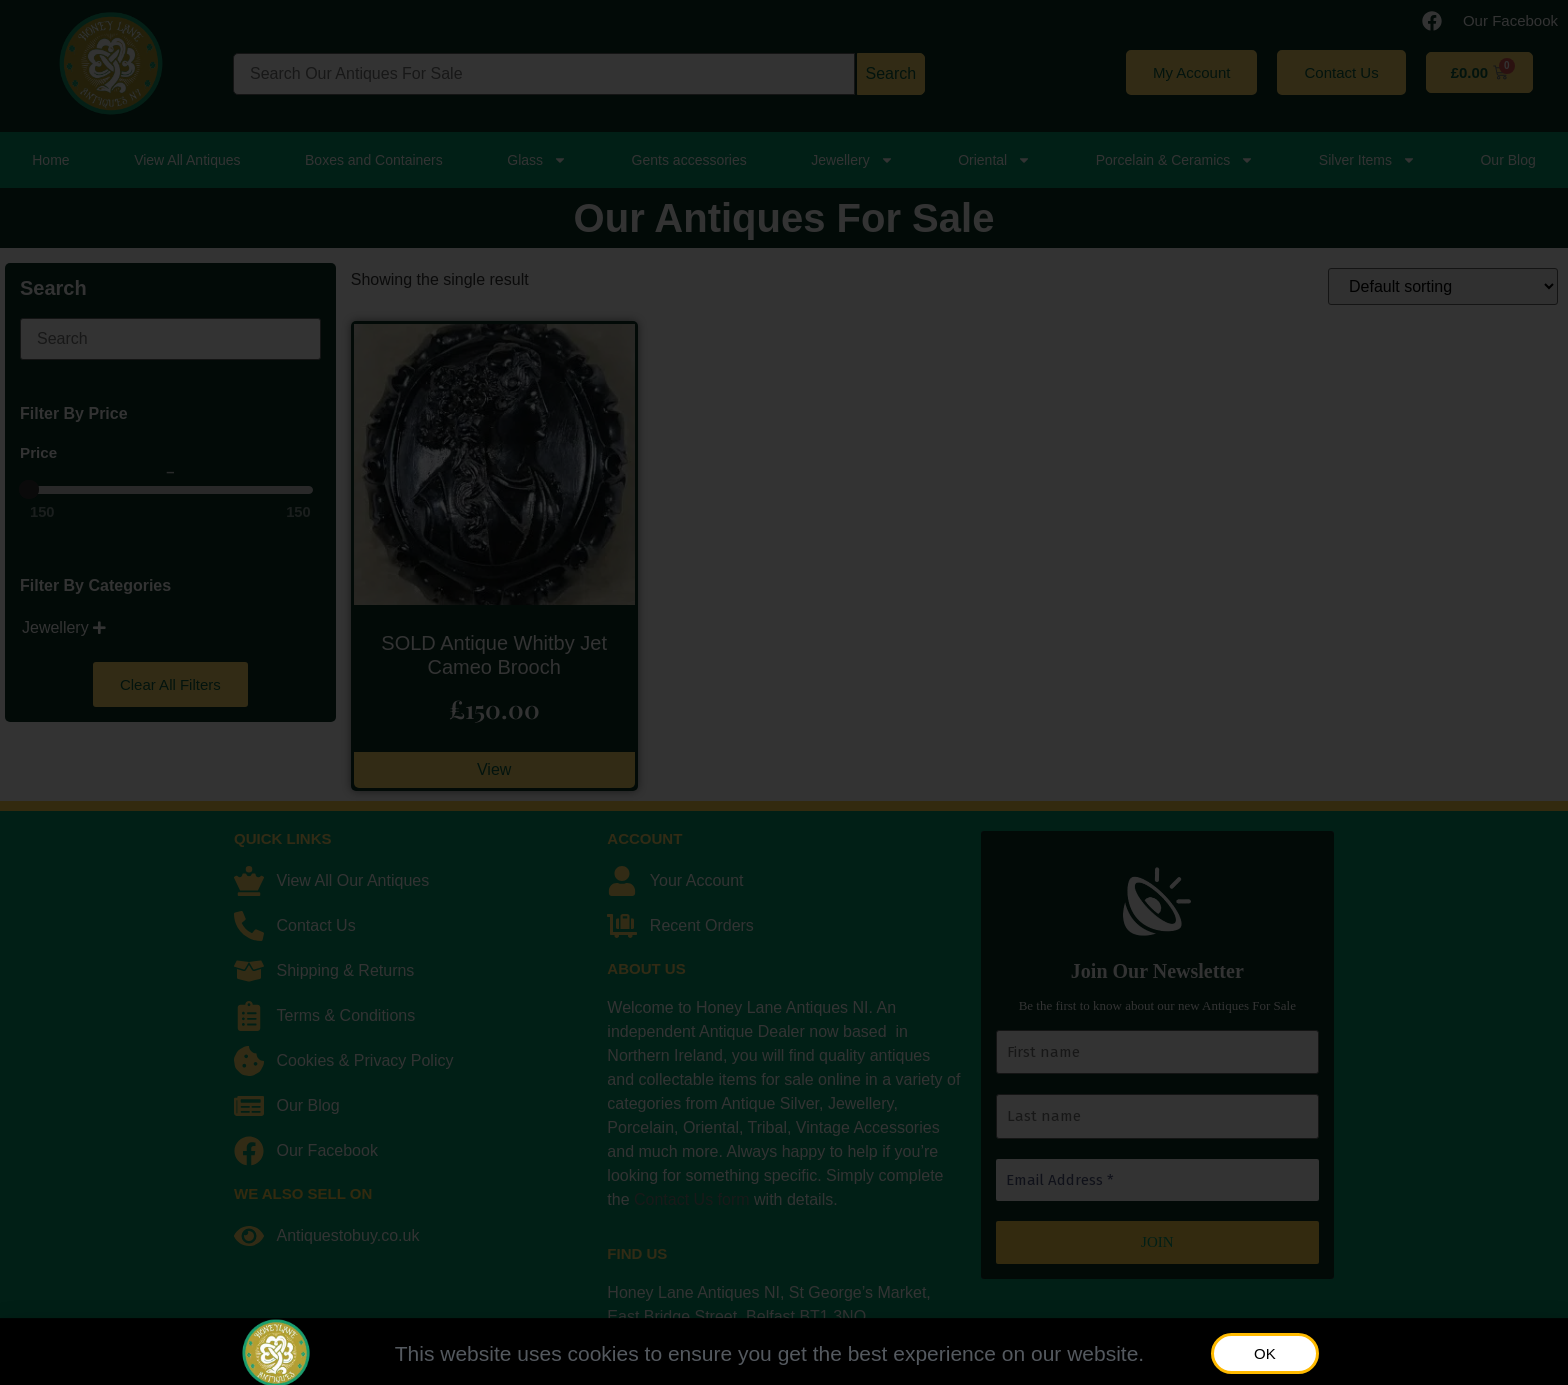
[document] (784, 692)
